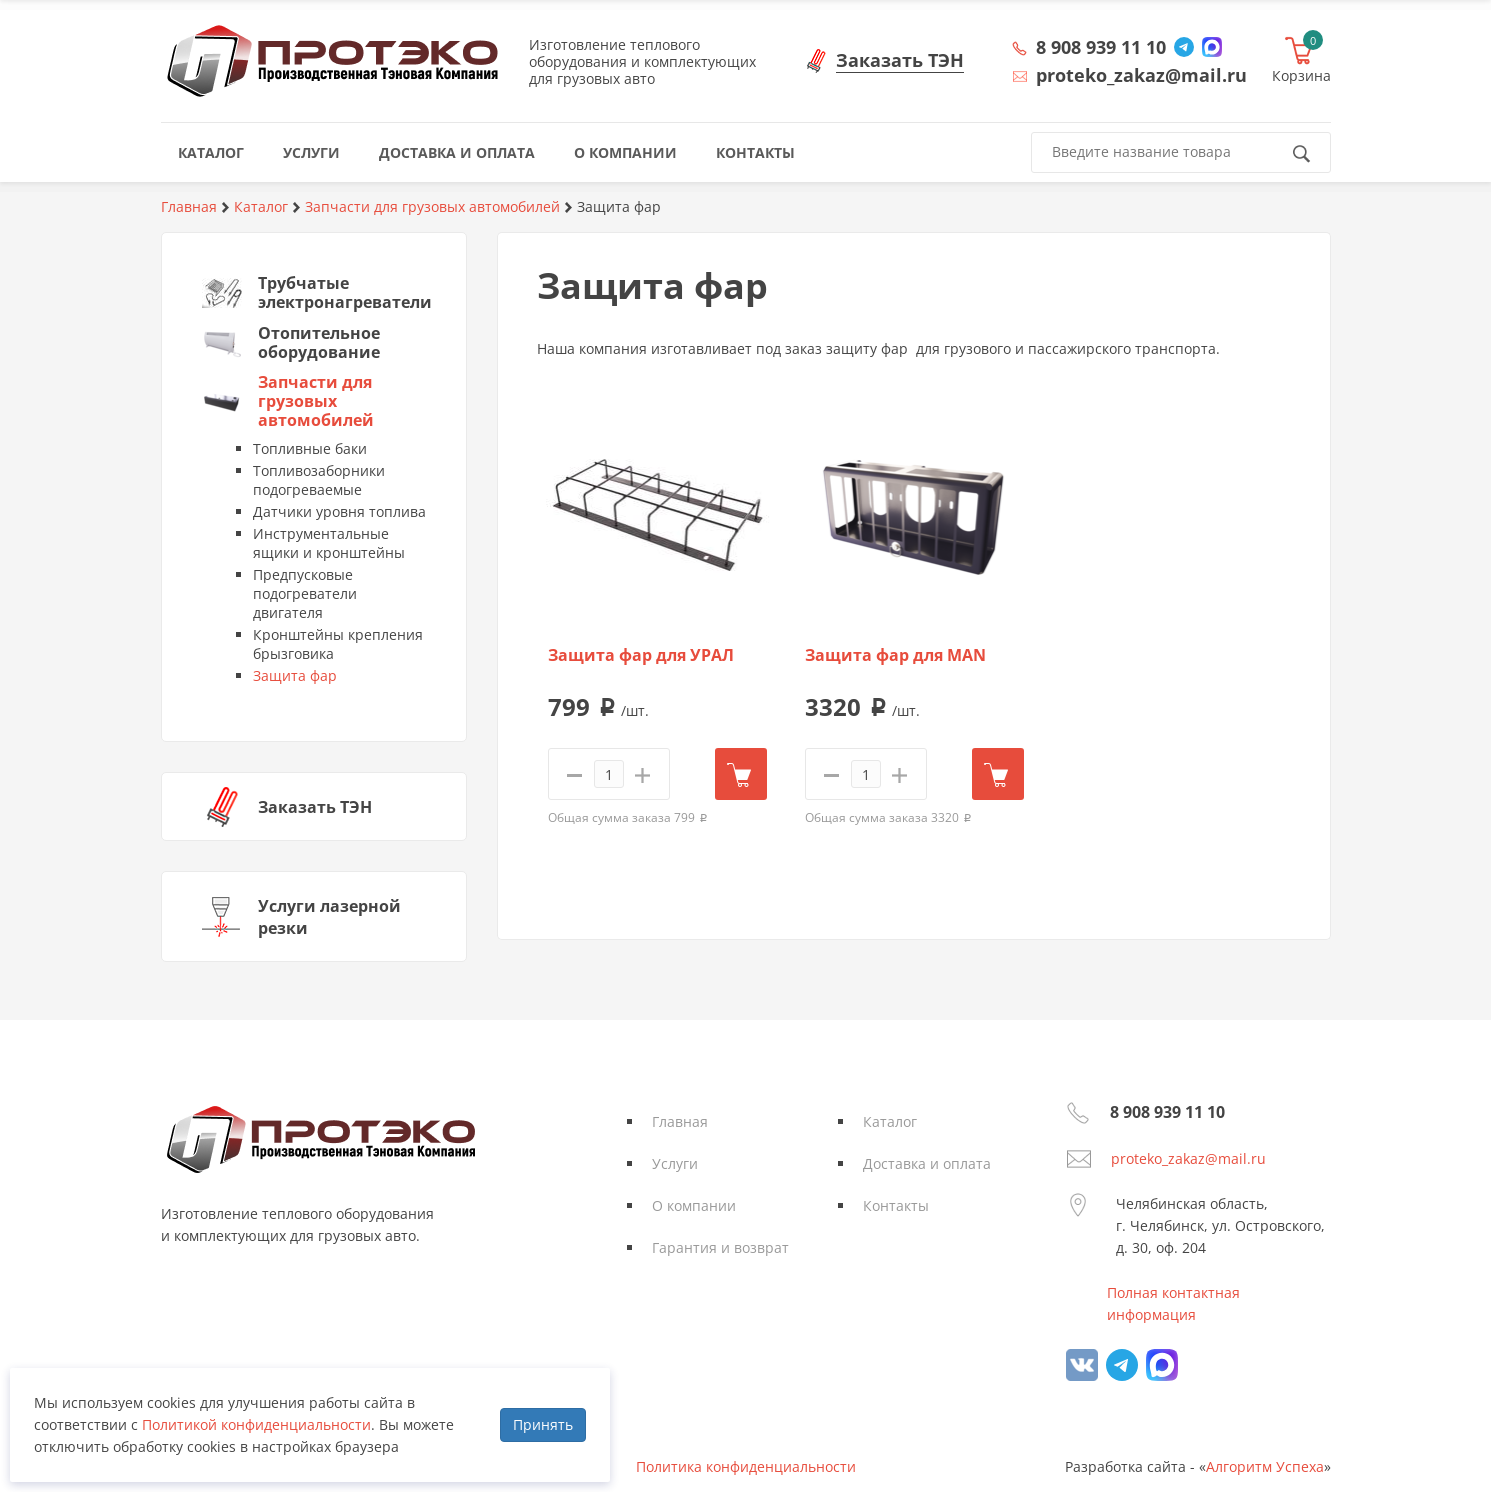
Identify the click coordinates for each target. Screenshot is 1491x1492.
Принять (543, 1424)
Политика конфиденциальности (746, 1466)
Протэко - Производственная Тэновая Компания (332, 61)
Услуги (675, 1163)
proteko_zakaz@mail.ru (1188, 1158)
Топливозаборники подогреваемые (319, 480)
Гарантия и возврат (720, 1247)
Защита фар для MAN (895, 655)
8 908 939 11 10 (1101, 47)
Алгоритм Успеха (1265, 1466)
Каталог (890, 1121)
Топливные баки (310, 448)
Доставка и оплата (927, 1163)
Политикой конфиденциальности (256, 1424)
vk (1082, 1365)
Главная (680, 1121)
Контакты (896, 1205)
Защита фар (295, 675)
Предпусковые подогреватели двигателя (305, 593)
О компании (694, 1205)
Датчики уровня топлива (339, 511)
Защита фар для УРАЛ (641, 655)
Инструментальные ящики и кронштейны (329, 543)
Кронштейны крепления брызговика (338, 644)
